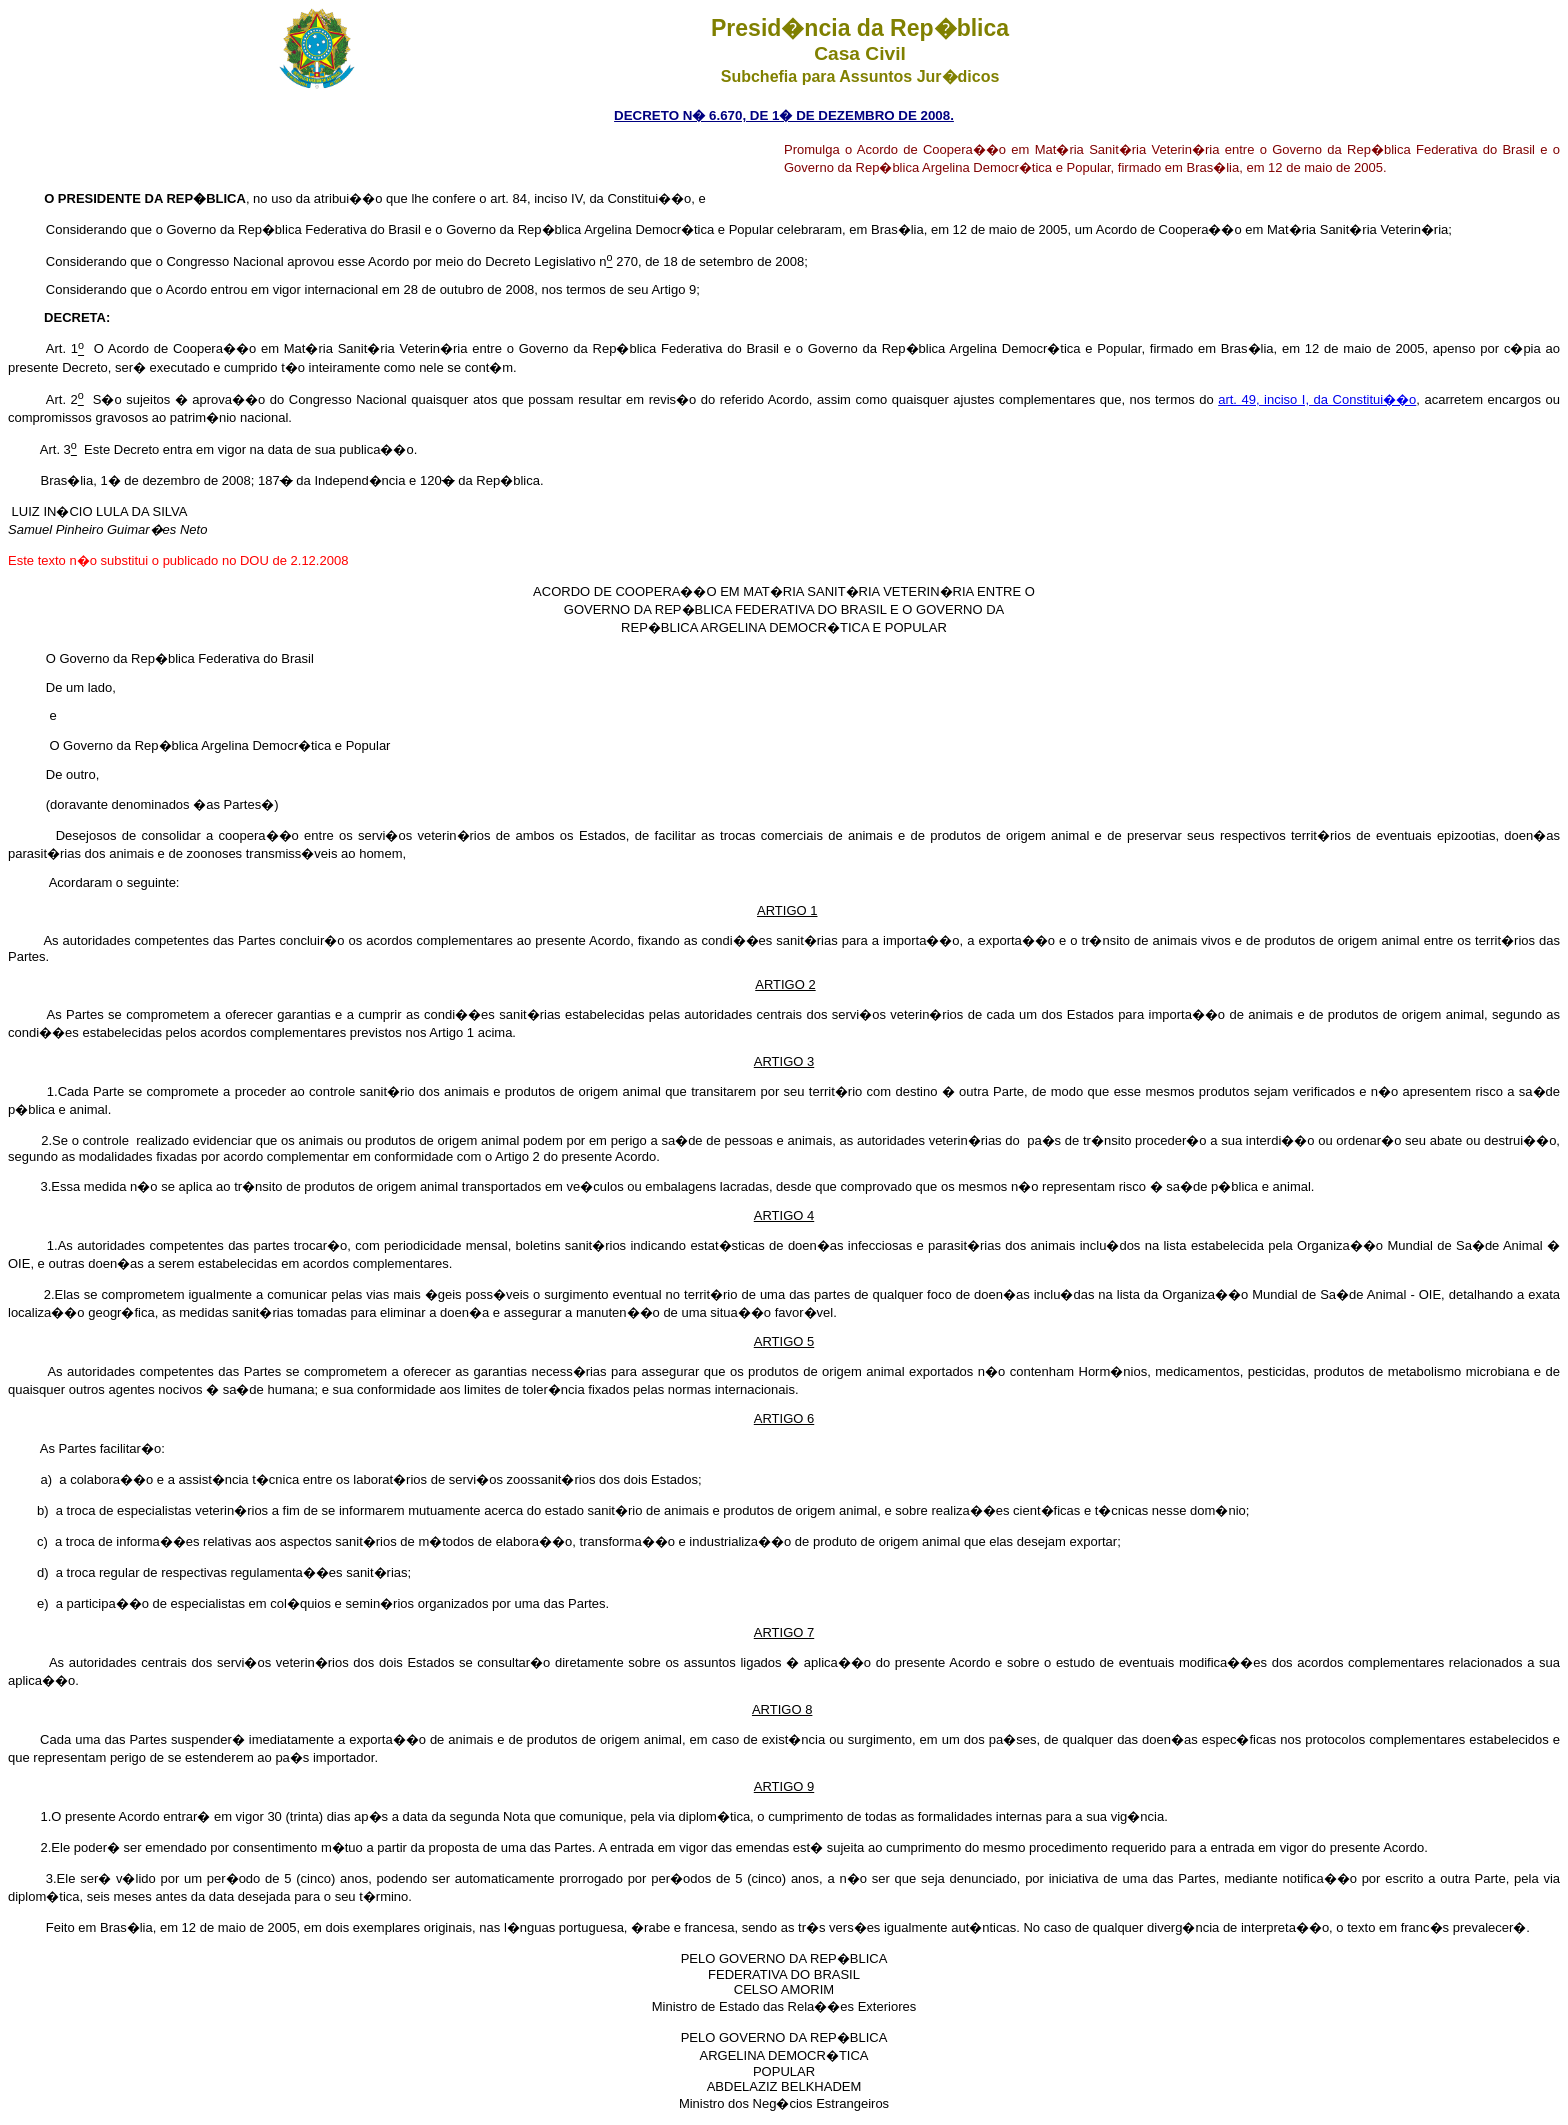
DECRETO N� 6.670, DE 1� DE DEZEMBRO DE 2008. (784, 115)
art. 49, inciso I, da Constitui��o (1317, 399)
